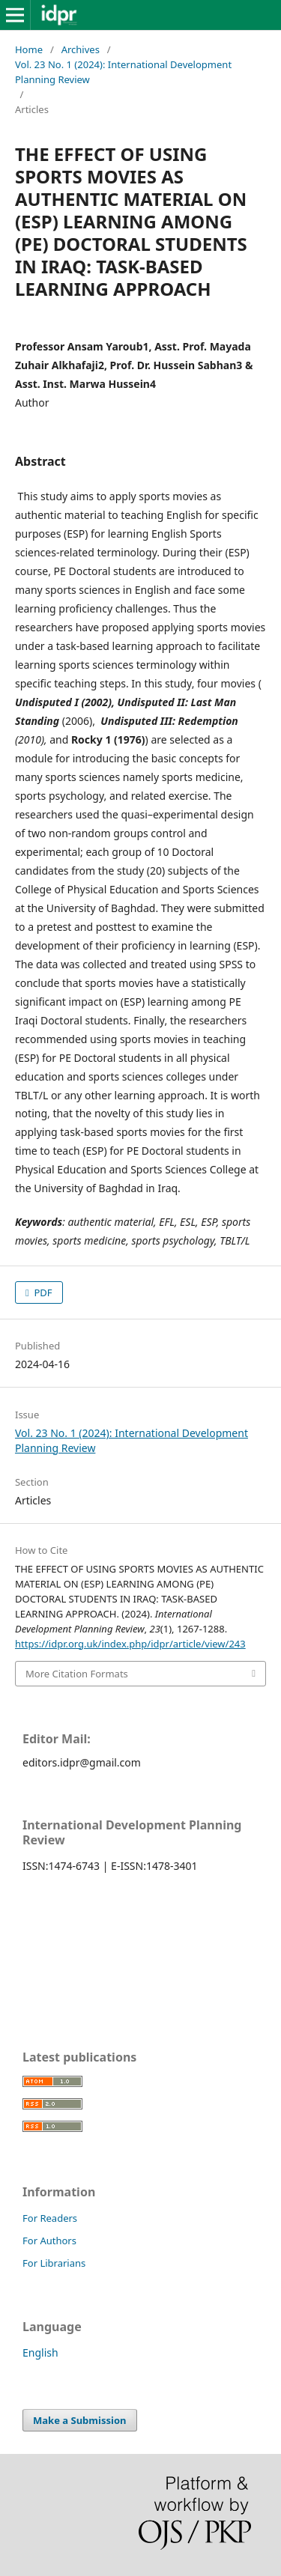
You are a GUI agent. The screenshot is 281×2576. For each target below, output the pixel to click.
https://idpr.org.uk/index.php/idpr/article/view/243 (130, 1643)
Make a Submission (79, 2420)
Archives (80, 49)
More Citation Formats (76, 1673)
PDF (41, 1292)
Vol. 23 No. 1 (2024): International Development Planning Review (123, 72)
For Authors (49, 2240)
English (40, 2352)
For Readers (49, 2218)
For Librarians (53, 2263)
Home (29, 49)
